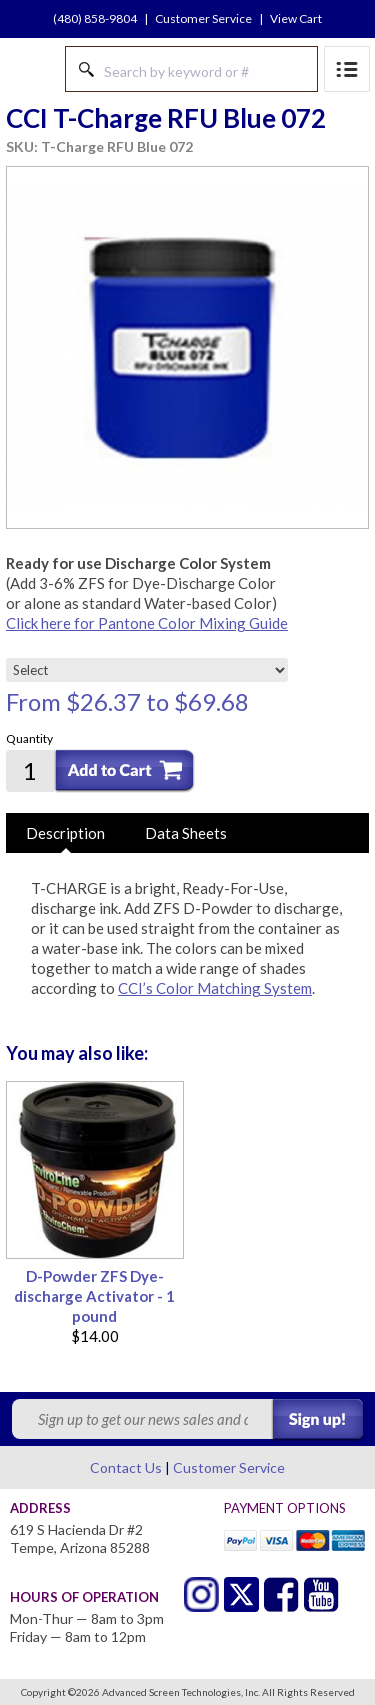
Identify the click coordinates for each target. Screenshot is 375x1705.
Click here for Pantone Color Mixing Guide (147, 623)
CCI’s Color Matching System (215, 988)
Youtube (321, 1594)
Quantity (29, 738)
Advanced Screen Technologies (31, 69)
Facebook (281, 1594)
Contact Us (126, 1467)
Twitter (201, 1594)
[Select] (147, 670)
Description (65, 833)
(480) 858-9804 (95, 18)
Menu (347, 69)
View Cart (296, 18)
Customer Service (203, 18)
